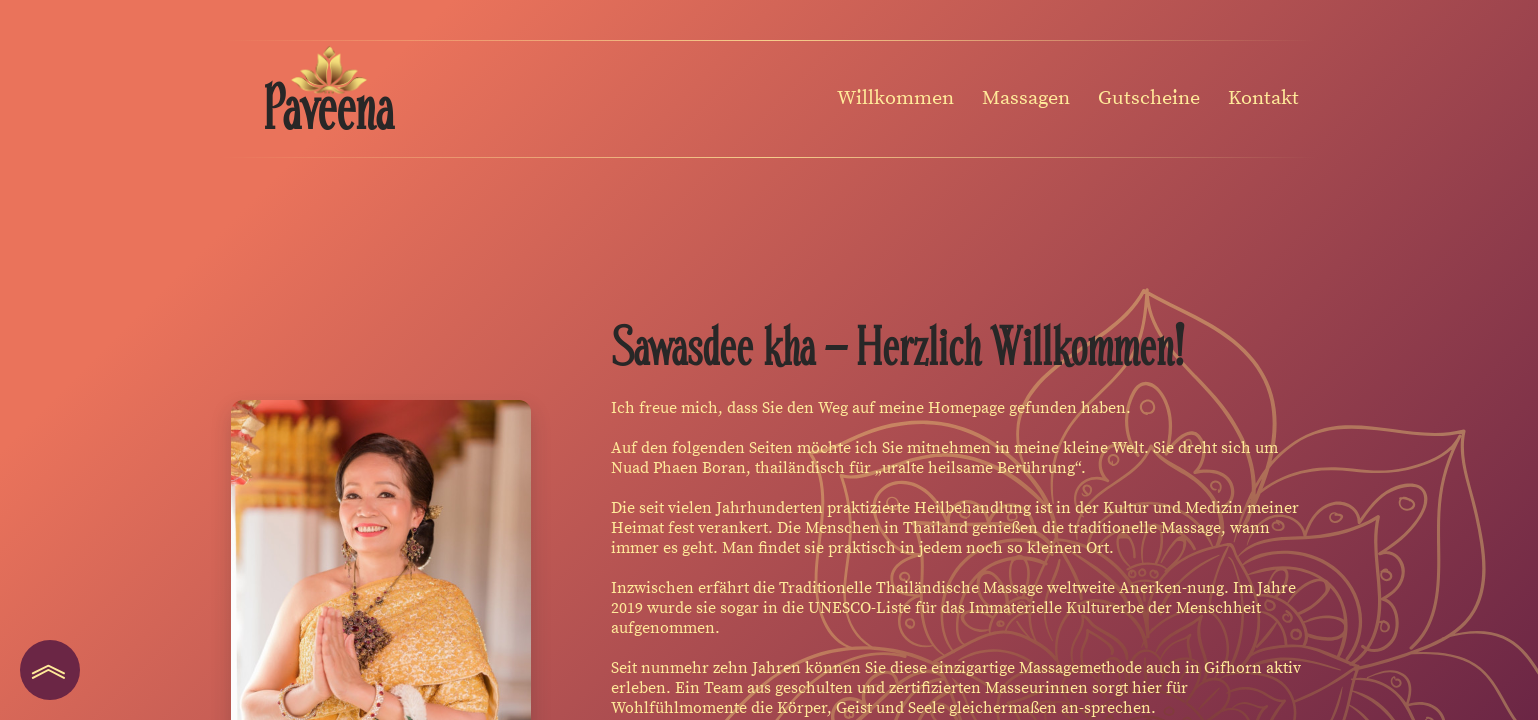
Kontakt (1263, 98)
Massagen (1026, 98)
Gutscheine (1149, 98)
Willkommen (895, 98)
